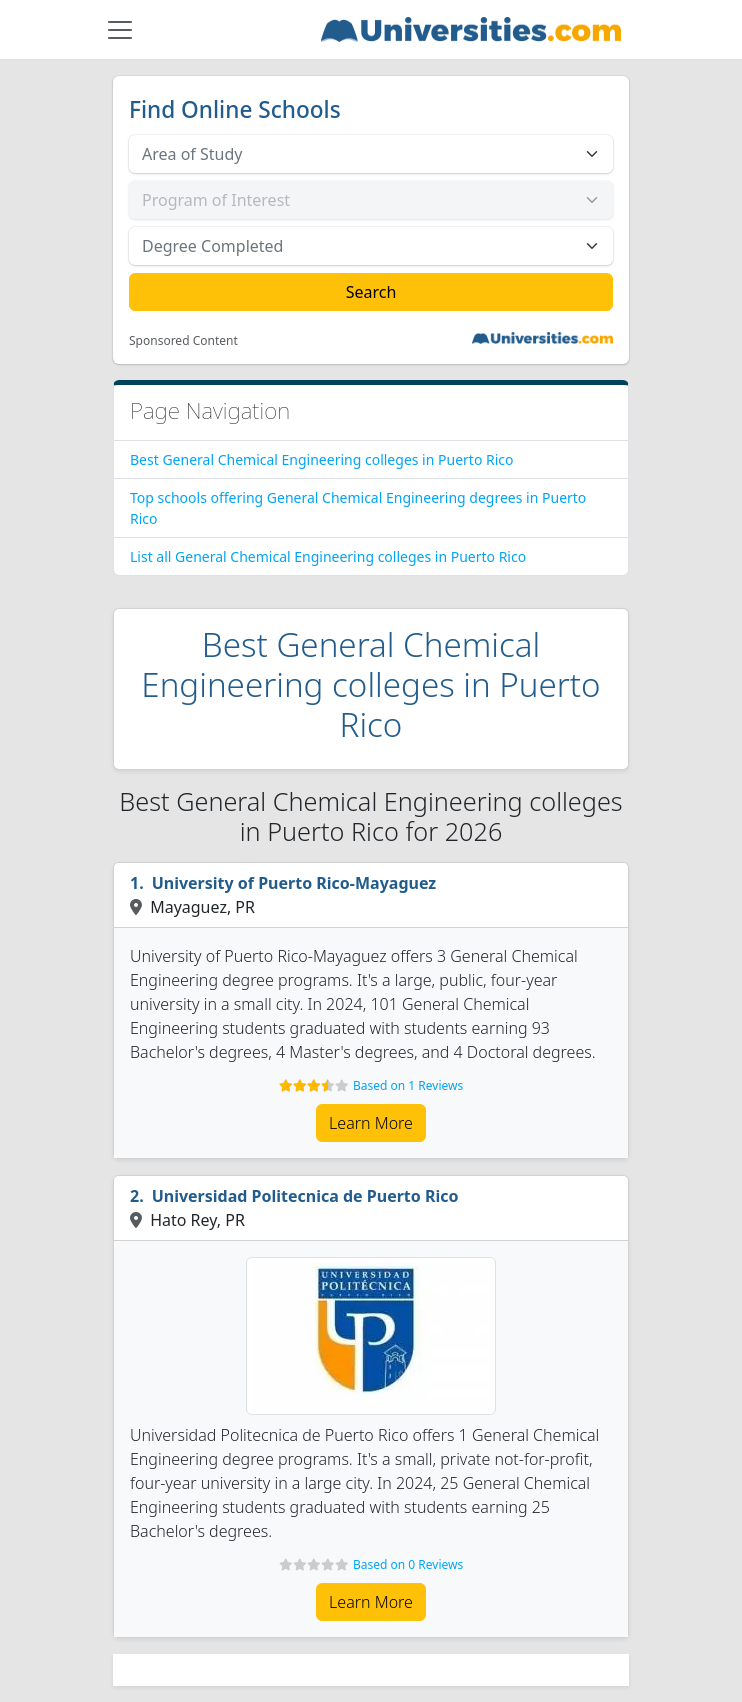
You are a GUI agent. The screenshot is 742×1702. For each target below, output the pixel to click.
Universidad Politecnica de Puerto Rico (305, 1196)
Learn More (371, 1123)
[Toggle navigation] (120, 30)
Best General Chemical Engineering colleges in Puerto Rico (322, 459)
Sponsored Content (183, 341)
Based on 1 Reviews (408, 1085)
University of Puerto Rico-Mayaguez (294, 883)
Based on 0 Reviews (408, 1564)
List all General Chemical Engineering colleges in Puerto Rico (328, 556)
